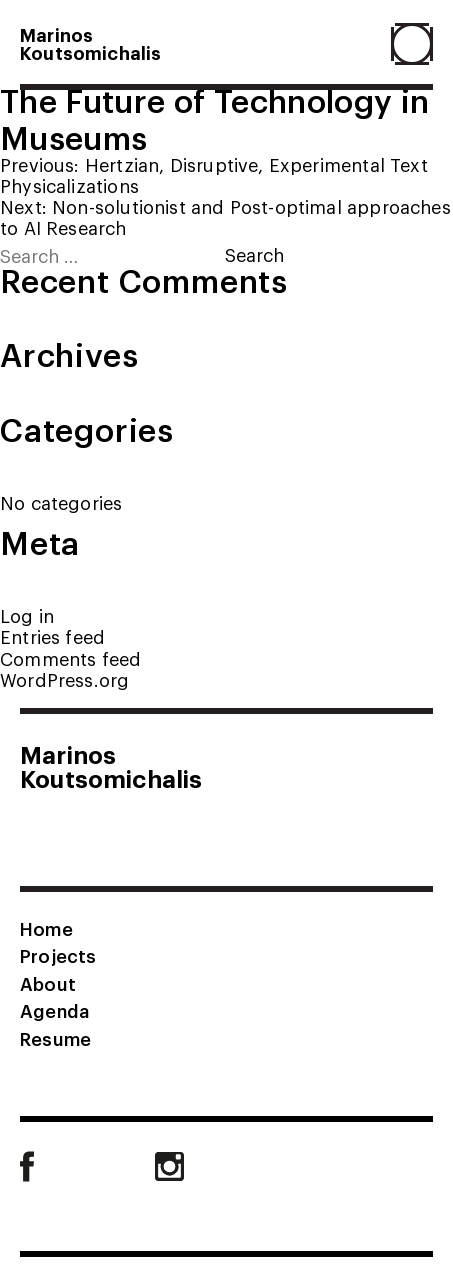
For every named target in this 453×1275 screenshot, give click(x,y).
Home (46, 928)
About (48, 983)
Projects (58, 955)
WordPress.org (64, 679)
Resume (55, 1038)
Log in (27, 615)
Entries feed (52, 636)
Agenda (54, 1010)
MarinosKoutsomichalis (91, 43)
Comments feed (70, 658)
